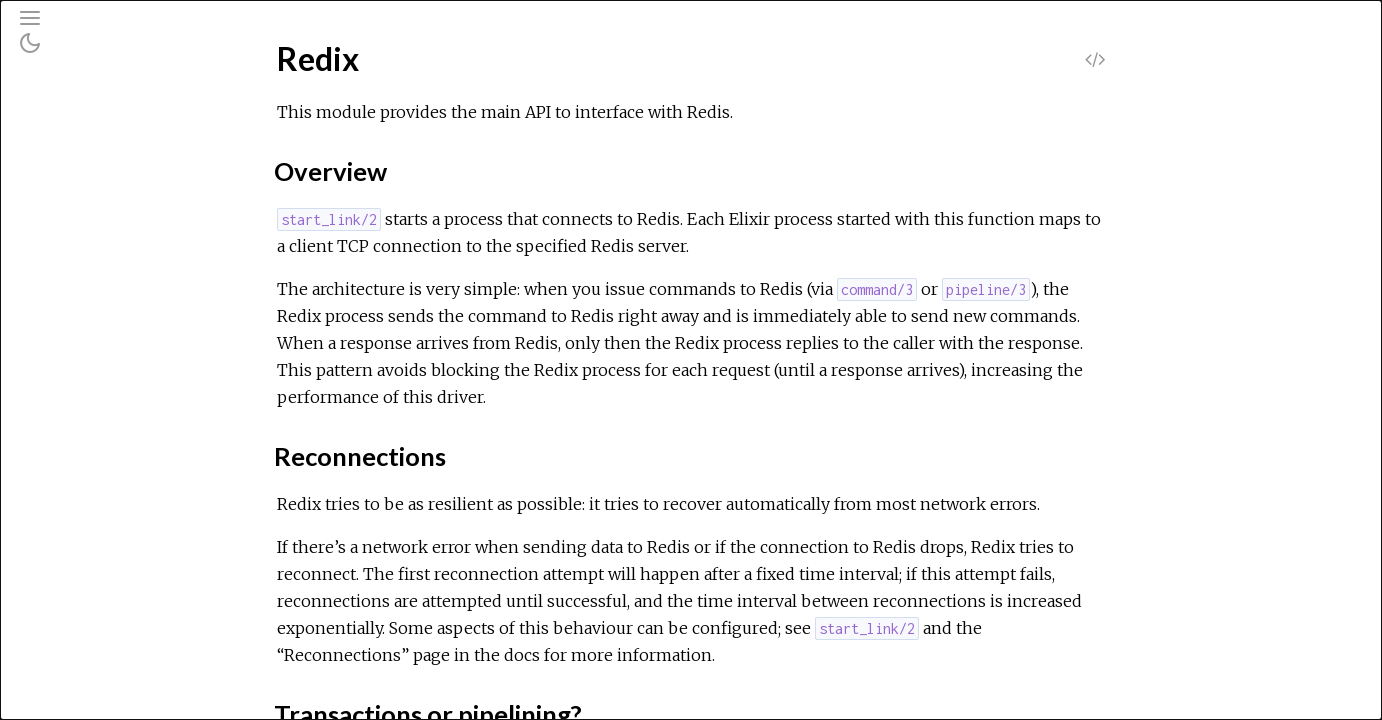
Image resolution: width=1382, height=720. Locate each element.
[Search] (138, 102)
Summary (107, 319)
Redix (69, 264)
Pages (71, 153)
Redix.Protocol (100, 397)
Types (95, 341)
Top (87, 297)
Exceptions (92, 207)
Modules (83, 180)
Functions (108, 363)
